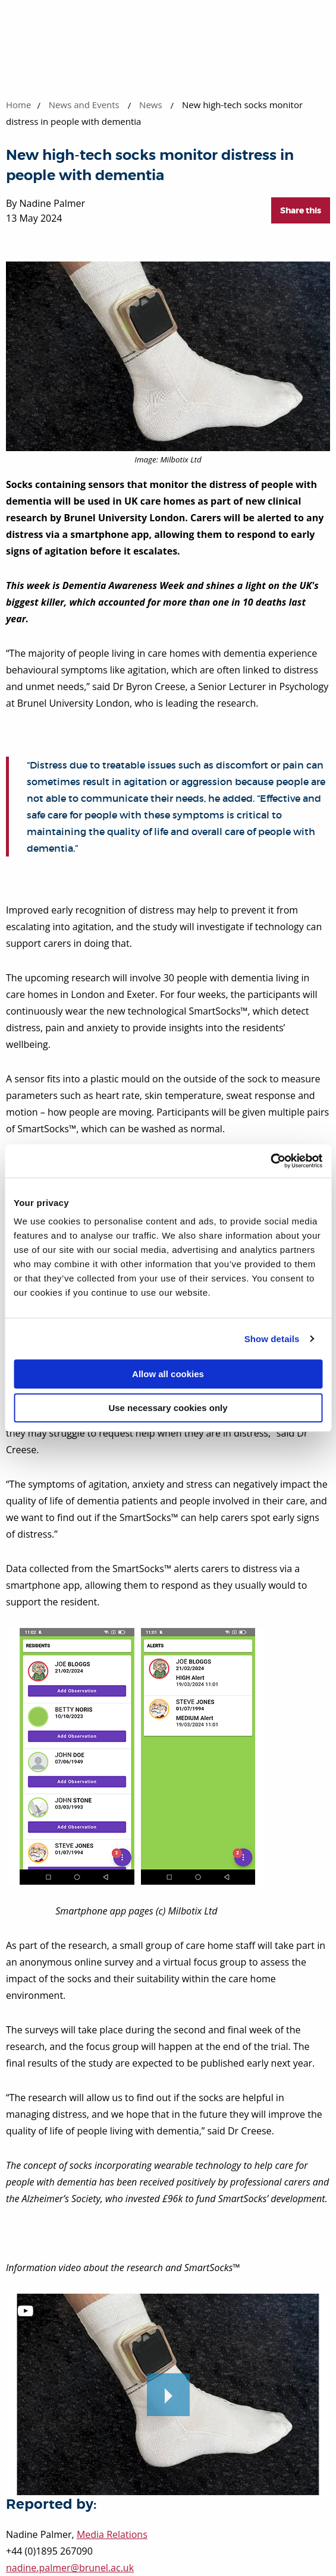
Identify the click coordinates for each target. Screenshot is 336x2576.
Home (18, 105)
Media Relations (112, 2534)
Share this (300, 210)
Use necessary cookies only (167, 1408)
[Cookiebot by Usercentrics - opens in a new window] (270, 1161)
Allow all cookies (168, 1374)
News (150, 105)
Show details (272, 1339)
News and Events (84, 105)
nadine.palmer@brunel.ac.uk (70, 2567)
